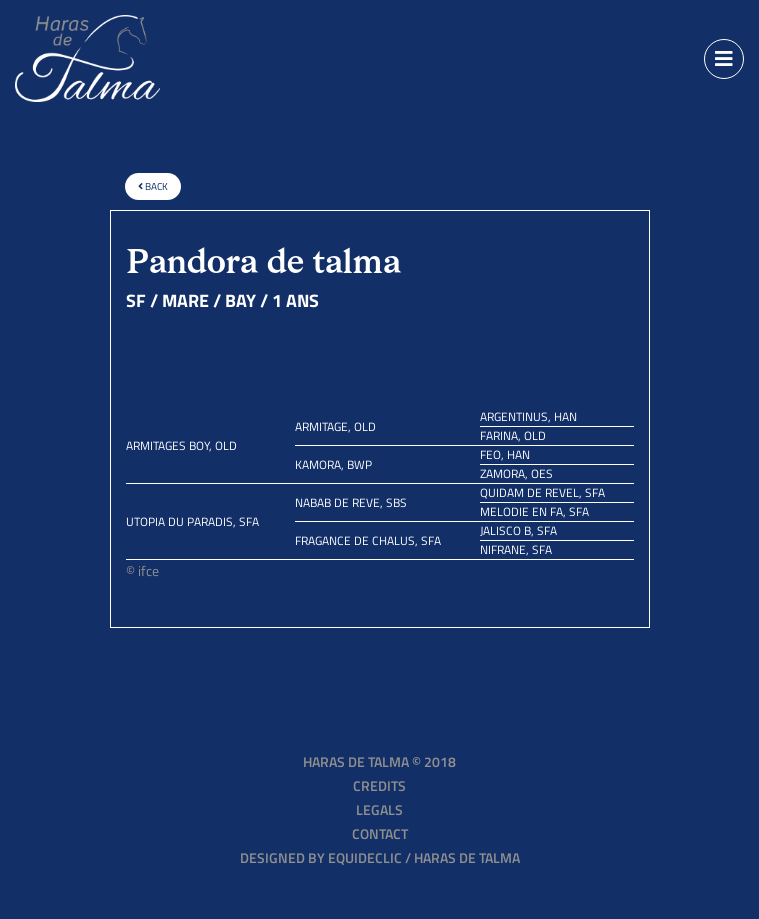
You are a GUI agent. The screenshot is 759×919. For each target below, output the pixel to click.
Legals (379, 809)
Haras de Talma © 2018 (379, 761)
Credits (379, 785)
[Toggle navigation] (724, 59)
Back (153, 186)
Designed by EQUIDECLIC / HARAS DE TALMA (380, 857)
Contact (380, 833)
